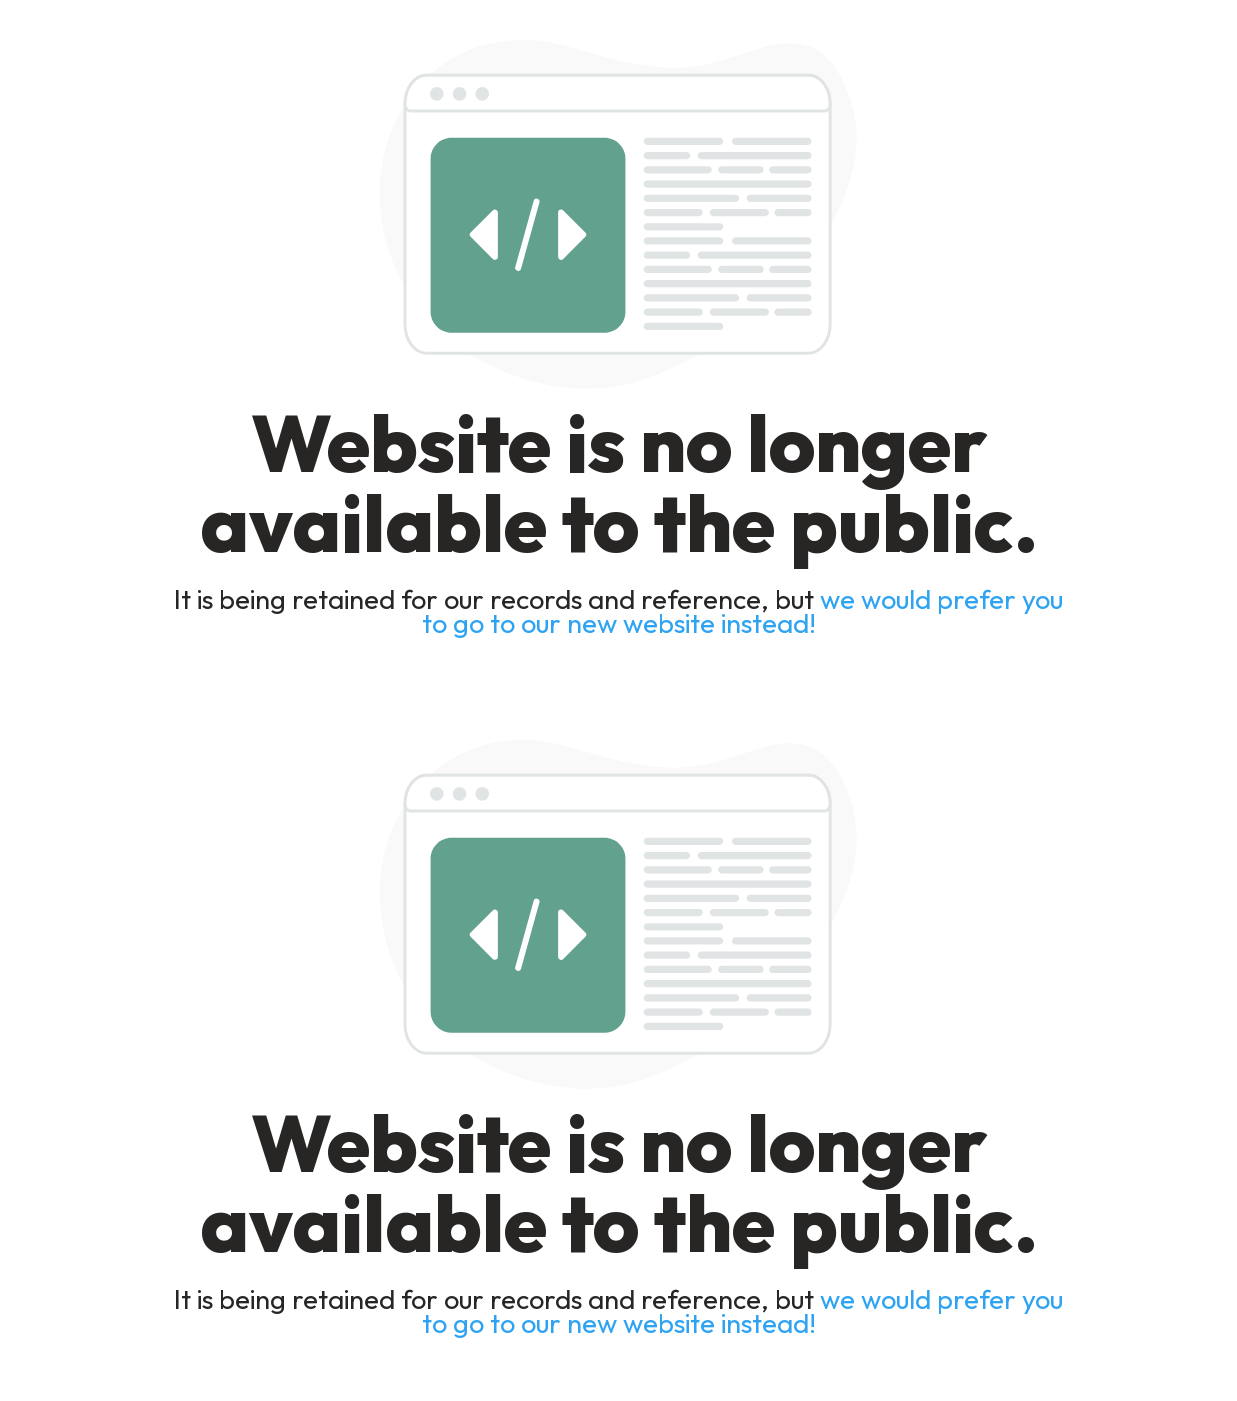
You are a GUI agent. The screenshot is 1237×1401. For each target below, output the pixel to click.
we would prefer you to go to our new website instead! (743, 611)
